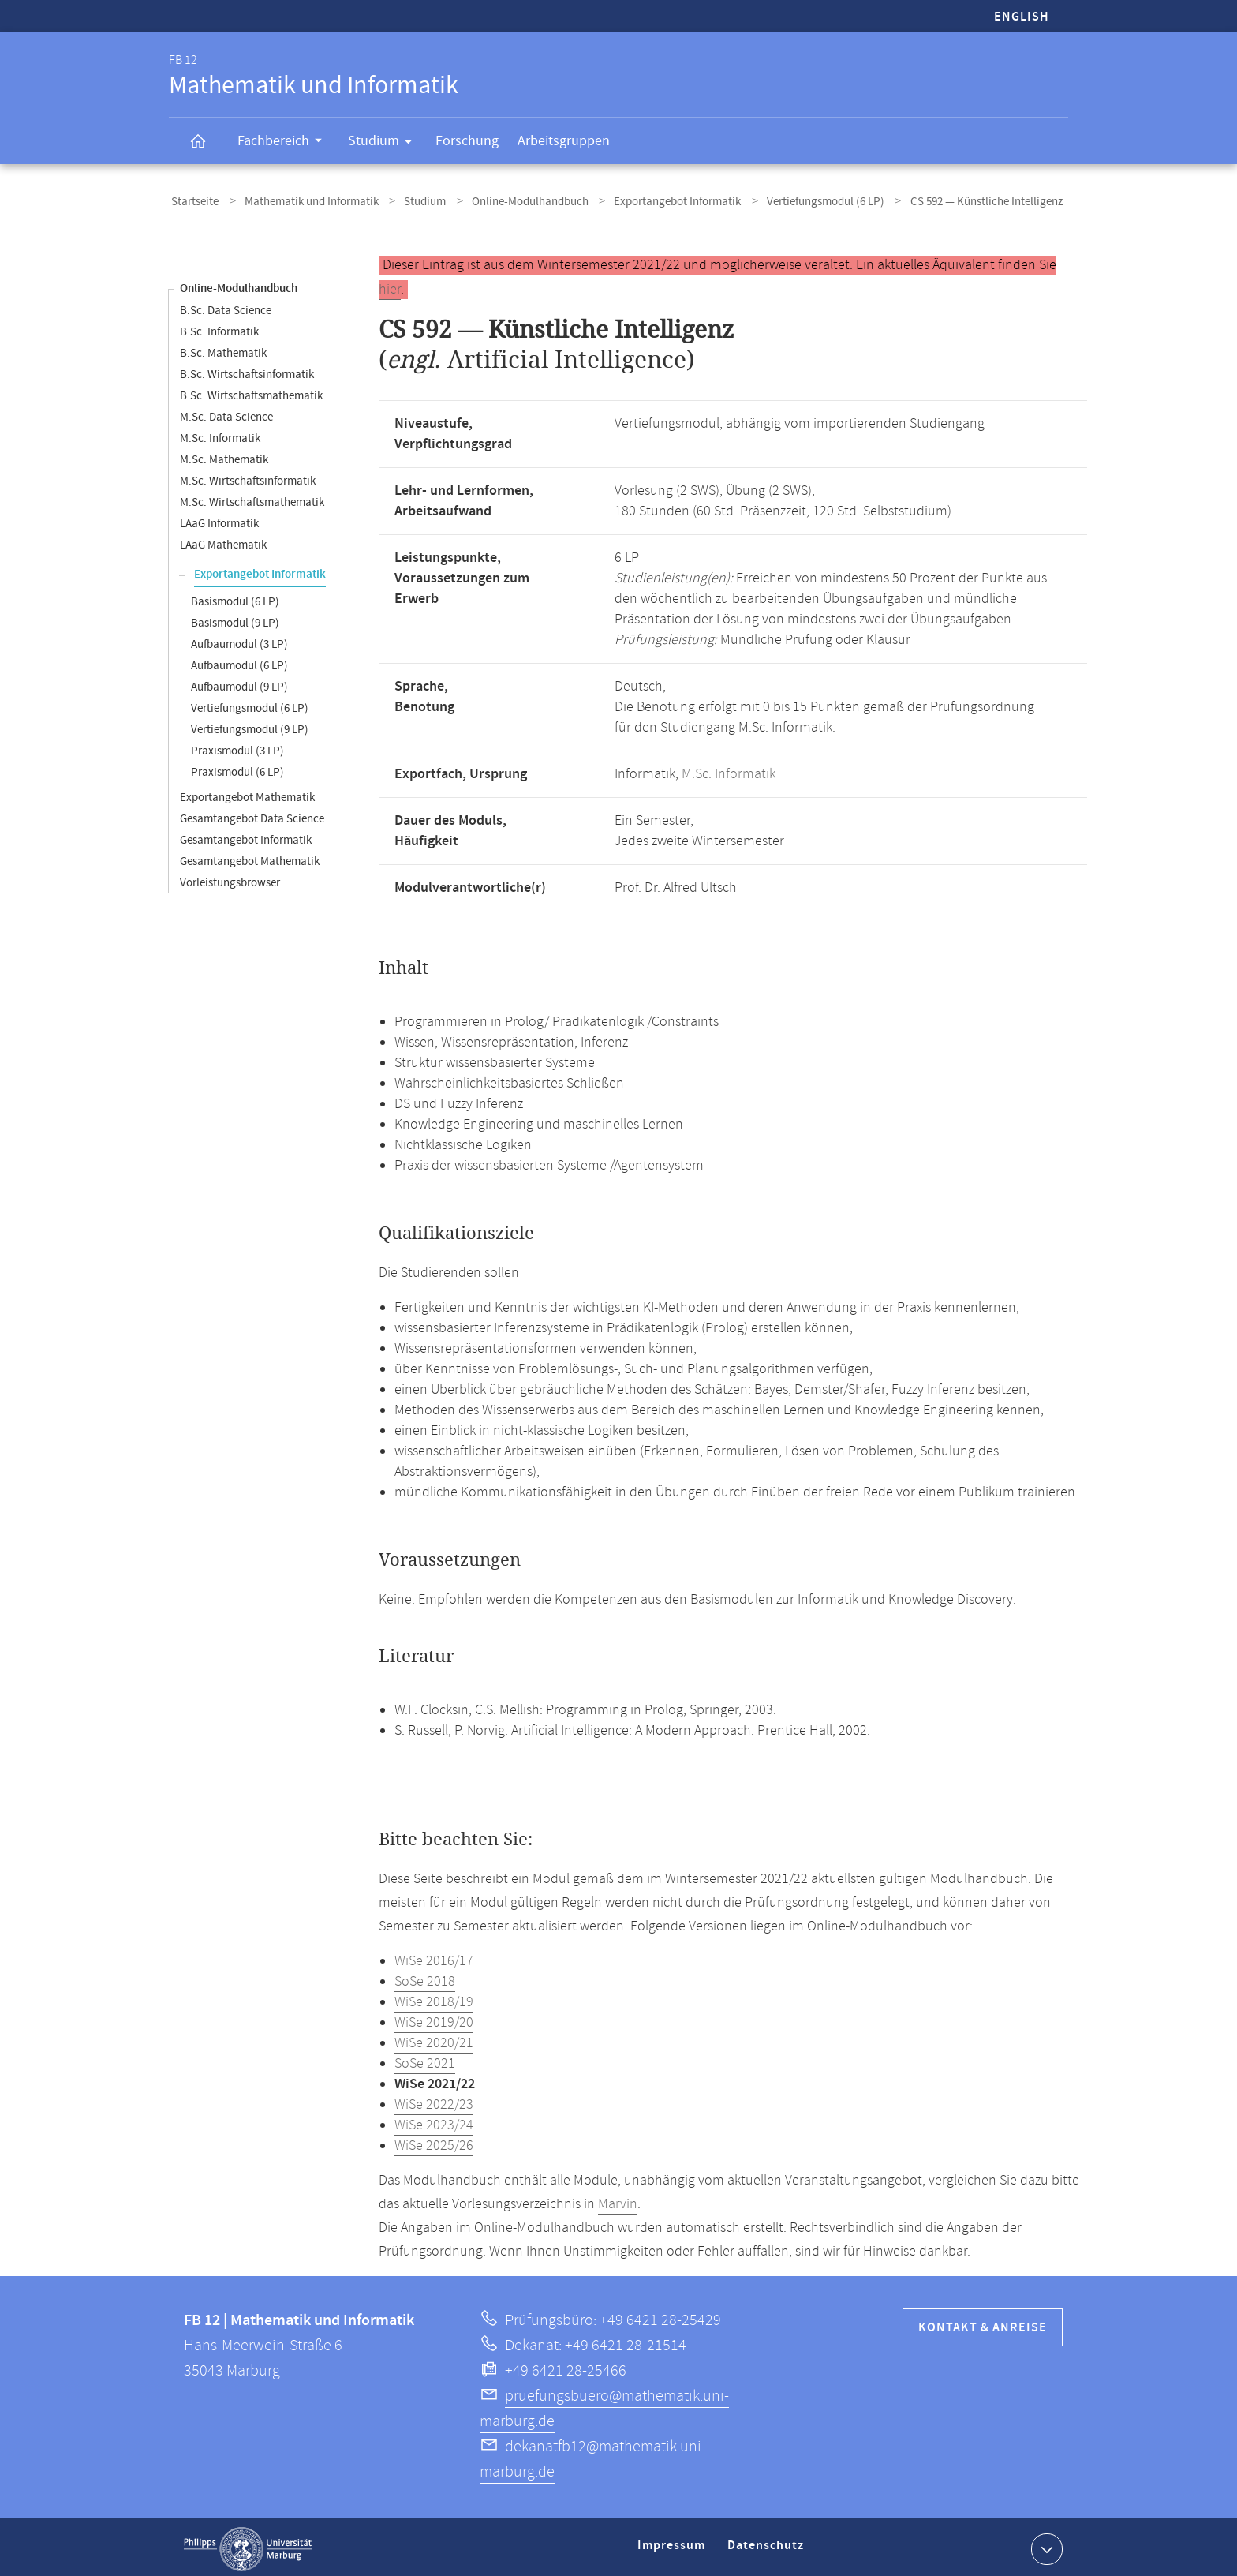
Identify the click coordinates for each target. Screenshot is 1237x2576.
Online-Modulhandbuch (507, 200)
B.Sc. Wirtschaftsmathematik (251, 391)
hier (390, 284)
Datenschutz (768, 2547)
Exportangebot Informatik (648, 200)
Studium (385, 143)
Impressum (673, 2547)
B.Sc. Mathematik (223, 348)
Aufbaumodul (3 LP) (239, 639)
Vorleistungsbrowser (230, 878)
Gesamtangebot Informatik (246, 835)
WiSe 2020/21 (433, 2038)
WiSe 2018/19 (433, 1997)
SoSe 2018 (424, 1977)
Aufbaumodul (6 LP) (239, 660)
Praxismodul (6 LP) (237, 767)
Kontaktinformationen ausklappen (1045, 2543)
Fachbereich (284, 143)
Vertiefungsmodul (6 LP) (789, 200)
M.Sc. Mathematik (224, 454)
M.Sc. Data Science (226, 412)
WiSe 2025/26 (433, 2141)
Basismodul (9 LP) (235, 618)
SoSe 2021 (424, 2059)
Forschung (467, 141)
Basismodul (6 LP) (235, 597)
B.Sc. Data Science (225, 305)
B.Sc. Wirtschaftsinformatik (247, 369)
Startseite (192, 200)
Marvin (617, 2199)
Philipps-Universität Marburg (248, 2544)
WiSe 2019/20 (433, 2018)
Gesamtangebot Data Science (252, 814)
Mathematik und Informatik (302, 200)
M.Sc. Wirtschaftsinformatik (248, 476)
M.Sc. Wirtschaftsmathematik (252, 497)
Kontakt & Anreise (982, 2323)
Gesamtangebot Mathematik (250, 856)
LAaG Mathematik (223, 540)
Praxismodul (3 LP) (237, 746)
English (1021, 17)
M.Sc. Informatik (220, 433)
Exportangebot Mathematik (247, 792)
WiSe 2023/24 (433, 2120)
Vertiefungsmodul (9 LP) (249, 724)
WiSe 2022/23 (433, 2100)
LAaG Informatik (219, 518)
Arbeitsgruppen (564, 141)
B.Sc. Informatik (219, 327)
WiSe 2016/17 (433, 1956)
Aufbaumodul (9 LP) (239, 682)
